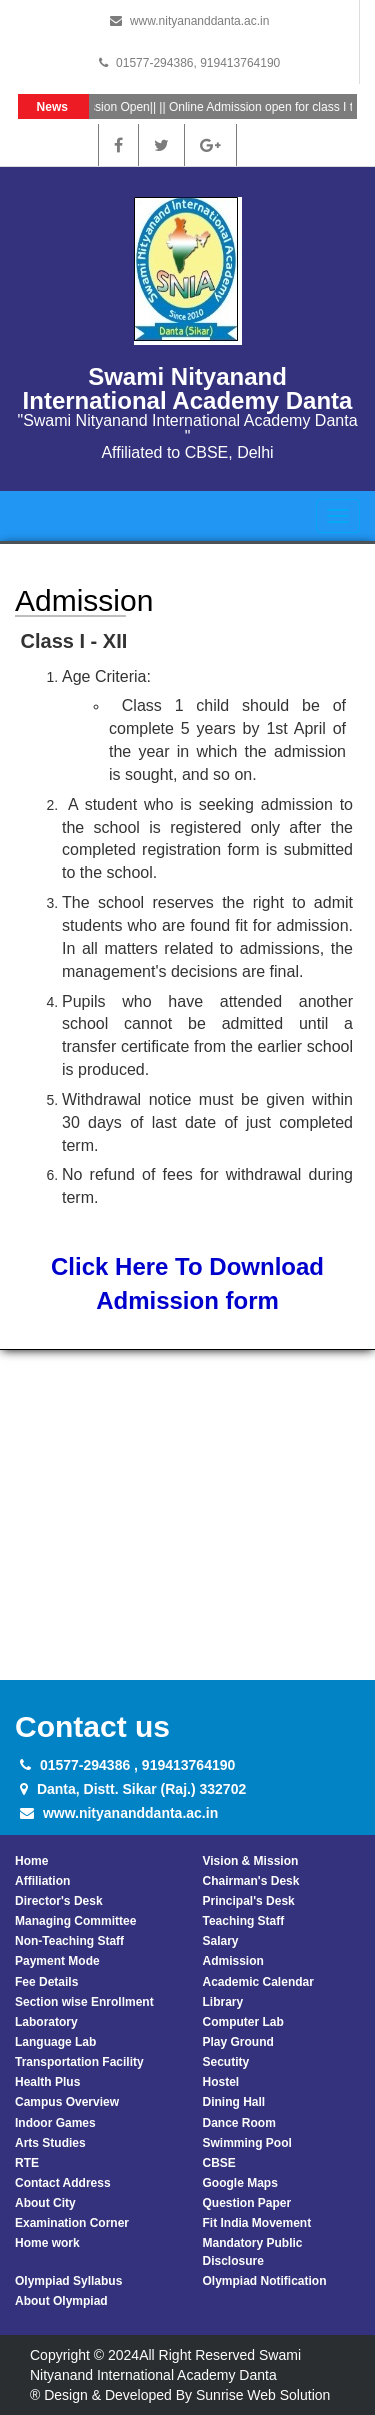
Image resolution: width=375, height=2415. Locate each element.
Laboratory (46, 2022)
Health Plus (47, 2082)
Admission (233, 1961)
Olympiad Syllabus (68, 2281)
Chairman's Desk (251, 1881)
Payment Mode (57, 1961)
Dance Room (239, 2123)
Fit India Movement (257, 2223)
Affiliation (42, 1881)
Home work (47, 2243)
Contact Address (63, 2183)
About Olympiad (61, 2301)
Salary (221, 1941)
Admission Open (111, 107)
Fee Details (46, 1982)
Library (223, 2002)
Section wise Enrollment (84, 2002)
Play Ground (238, 2042)
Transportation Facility (79, 2062)
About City (45, 2203)
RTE (27, 2163)
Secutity (226, 2062)
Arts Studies (50, 2143)
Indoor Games (55, 2123)
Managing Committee (75, 1921)
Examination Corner (72, 2223)
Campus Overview (67, 2102)
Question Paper (247, 2203)
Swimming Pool (247, 2143)
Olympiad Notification (265, 2281)
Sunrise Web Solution (263, 2395)
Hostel (221, 2082)
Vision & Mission (251, 1861)
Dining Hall (234, 2102)
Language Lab (55, 2042)
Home (31, 1861)
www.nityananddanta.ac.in (199, 21)
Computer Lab (243, 2022)
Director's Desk (59, 1901)
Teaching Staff (244, 1921)
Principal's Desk (249, 1901)
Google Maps (240, 2183)
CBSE (219, 2163)
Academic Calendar (258, 1982)
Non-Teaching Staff (69, 1941)
